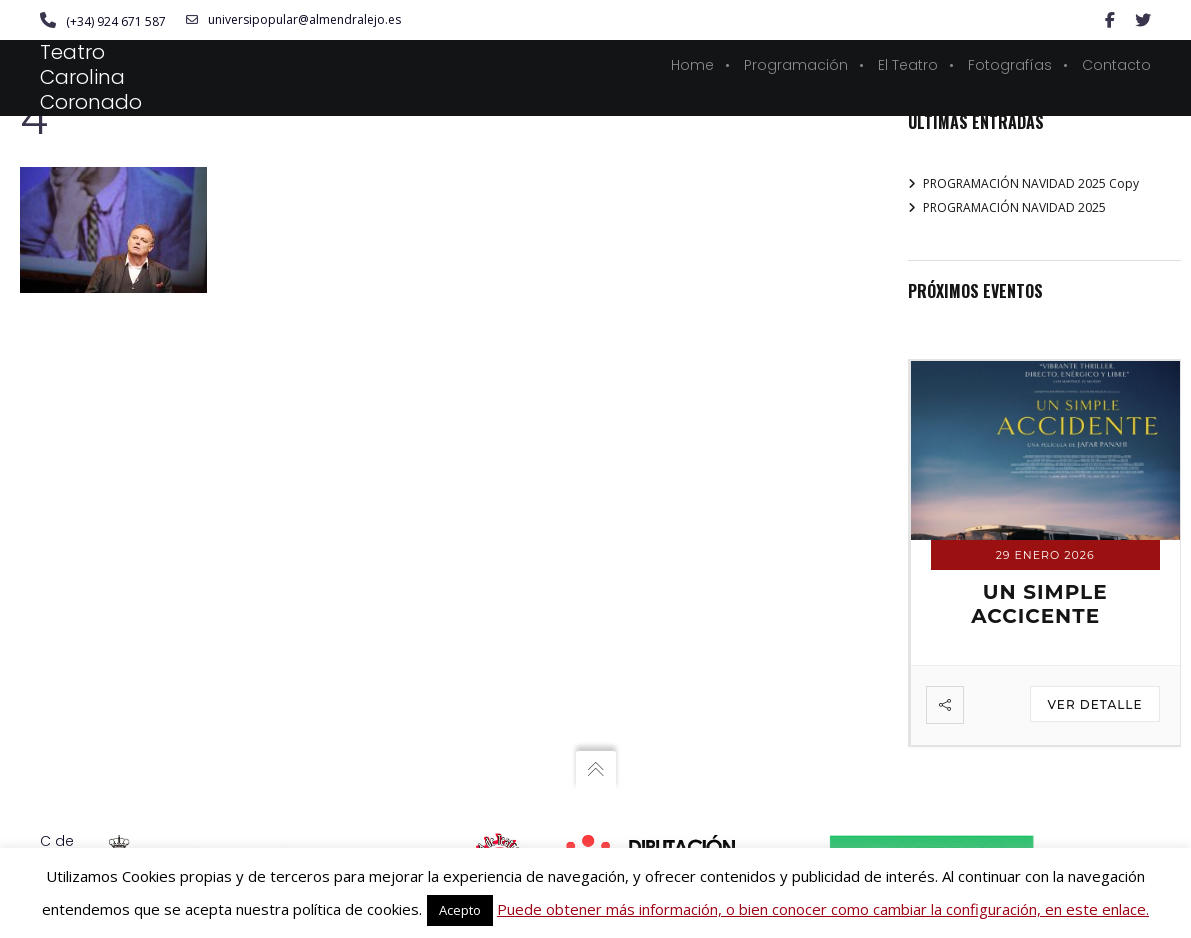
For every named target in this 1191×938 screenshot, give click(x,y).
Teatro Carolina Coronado (91, 77)
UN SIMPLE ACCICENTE (1039, 604)
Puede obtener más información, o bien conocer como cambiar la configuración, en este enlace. (823, 909)
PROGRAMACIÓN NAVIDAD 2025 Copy (1031, 183)
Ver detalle (1094, 704)
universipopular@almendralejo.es (293, 20)
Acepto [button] (460, 910)
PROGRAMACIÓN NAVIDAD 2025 (1014, 207)
